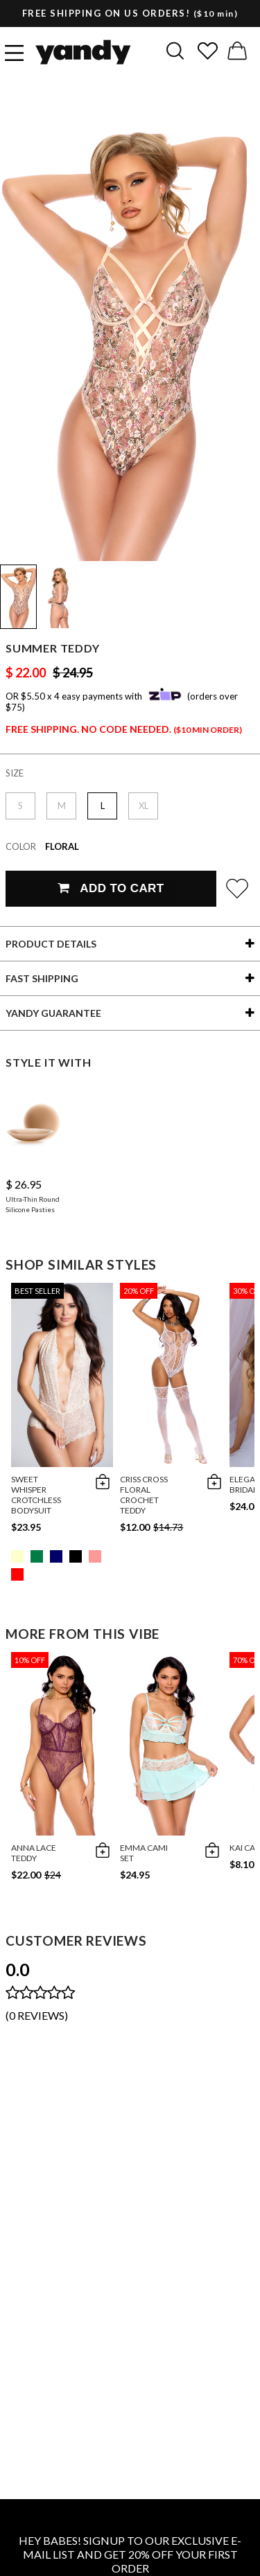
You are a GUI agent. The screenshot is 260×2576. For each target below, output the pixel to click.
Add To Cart (111, 888)
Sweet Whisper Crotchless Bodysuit (36, 1495)
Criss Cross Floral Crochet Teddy (144, 1495)
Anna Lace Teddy (33, 1852)
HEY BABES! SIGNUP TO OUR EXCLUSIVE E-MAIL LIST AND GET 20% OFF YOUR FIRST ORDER (130, 2554)
